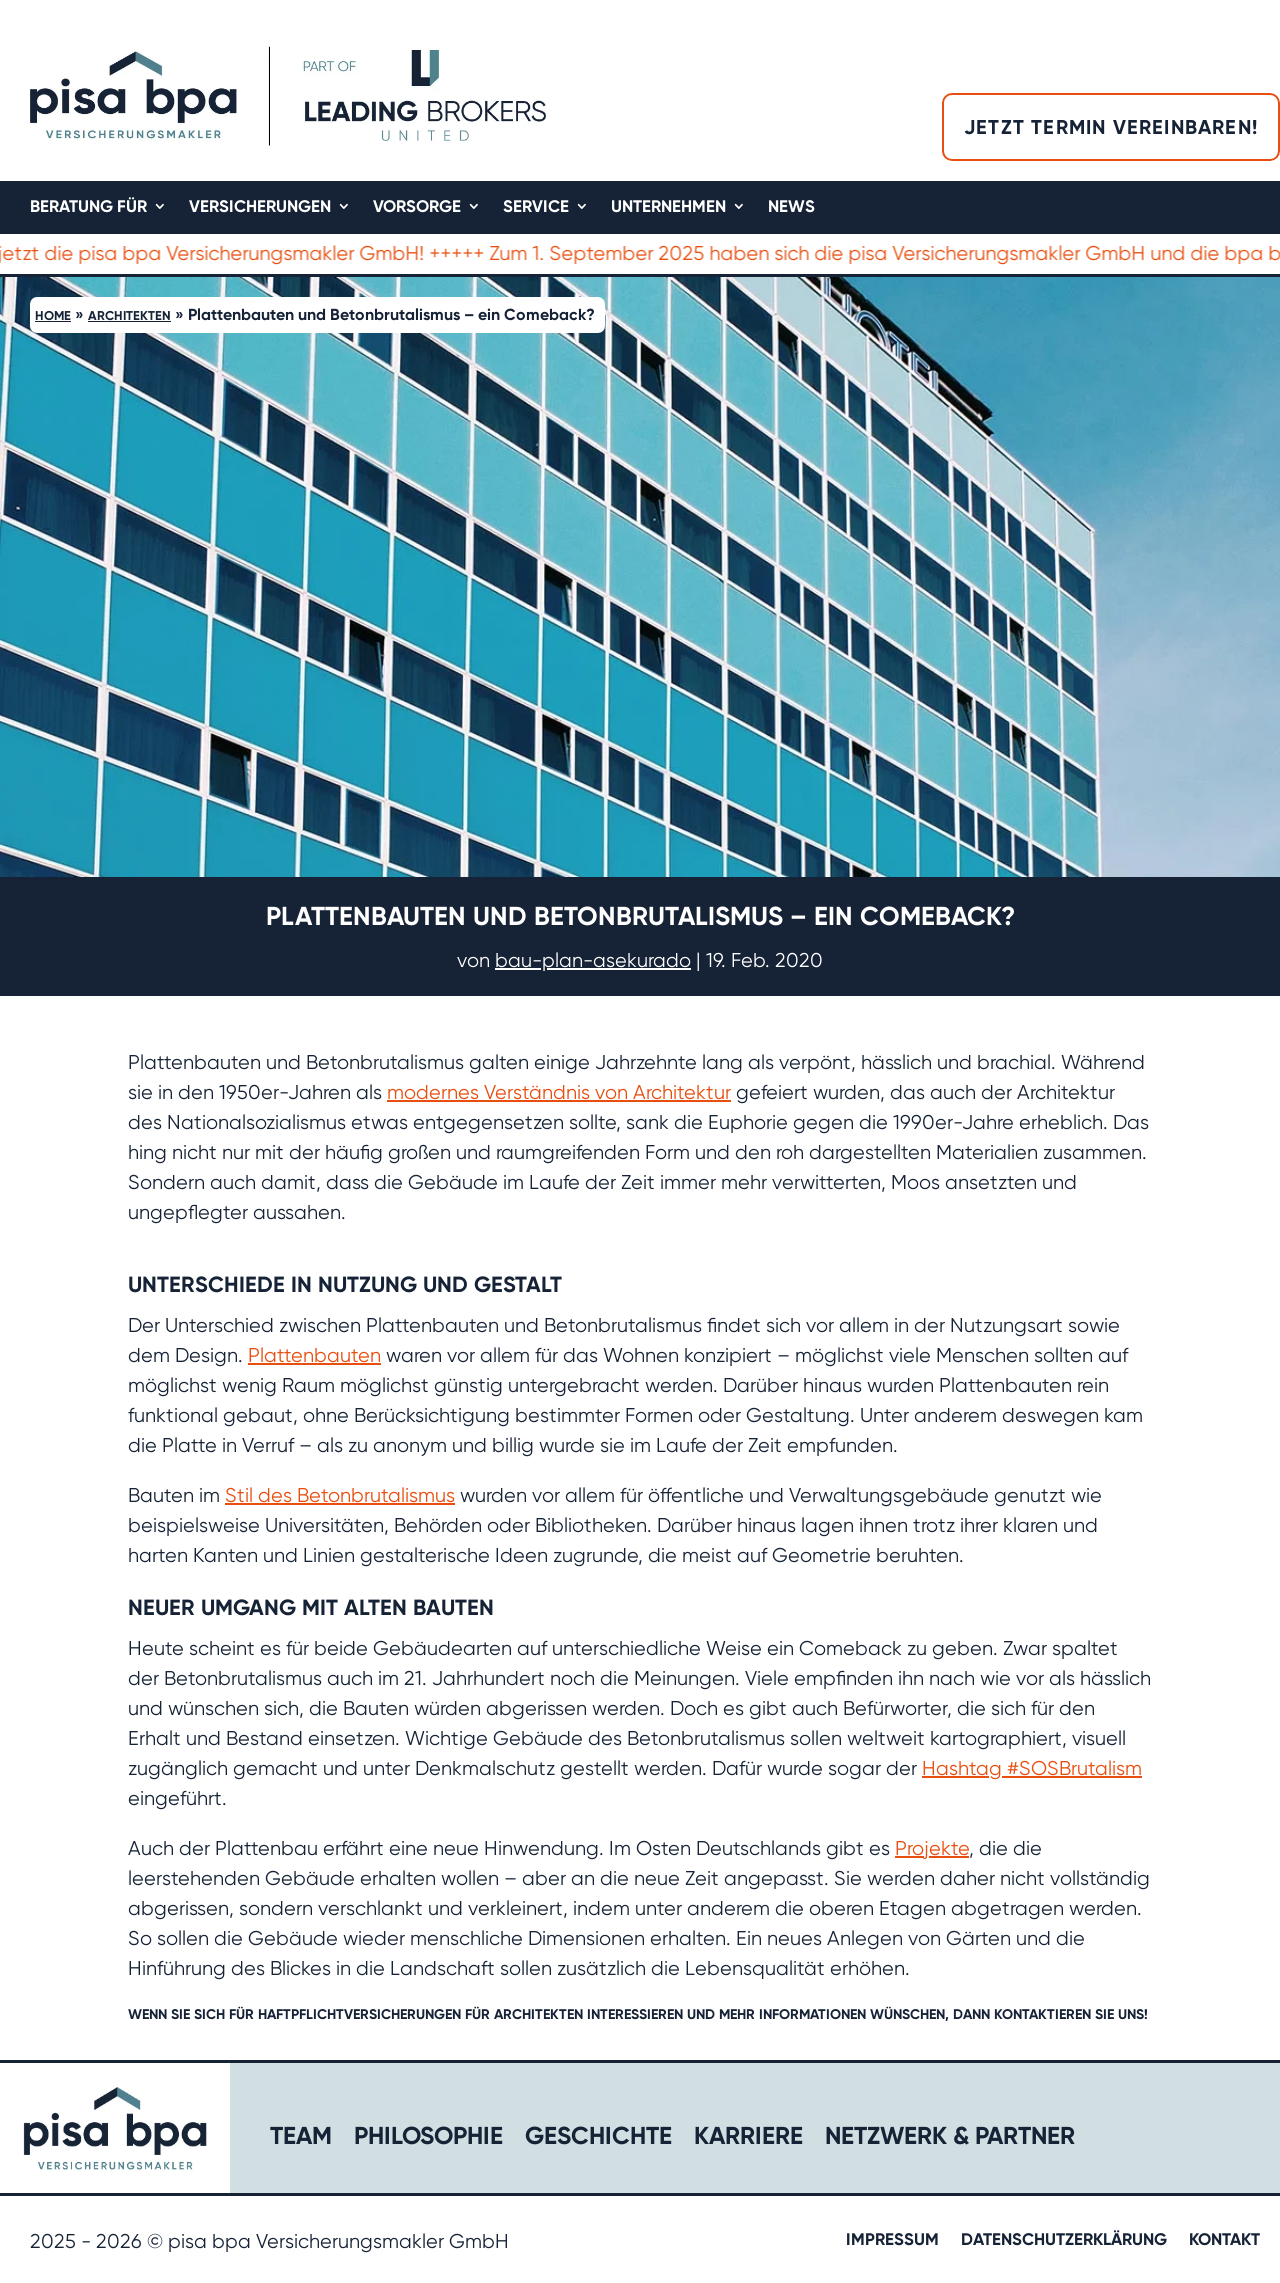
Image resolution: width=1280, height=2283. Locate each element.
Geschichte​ (598, 2139)
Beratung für (88, 207)
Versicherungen (260, 207)
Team (301, 2139)
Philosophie (428, 2139)
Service (536, 207)
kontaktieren (1042, 2014)
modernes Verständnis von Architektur (559, 1092)
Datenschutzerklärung (1064, 2240)
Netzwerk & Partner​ (950, 2139)
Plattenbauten (314, 1355)
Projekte (932, 1848)
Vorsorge (417, 207)
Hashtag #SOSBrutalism (1032, 1768)
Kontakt (1224, 2240)
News (791, 207)
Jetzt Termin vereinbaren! (1111, 127)
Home (53, 315)
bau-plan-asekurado (593, 960)
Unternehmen (668, 207)
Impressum (892, 2240)
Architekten (129, 315)
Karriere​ (748, 2139)
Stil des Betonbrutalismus (340, 1495)
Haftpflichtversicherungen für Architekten (420, 2014)
